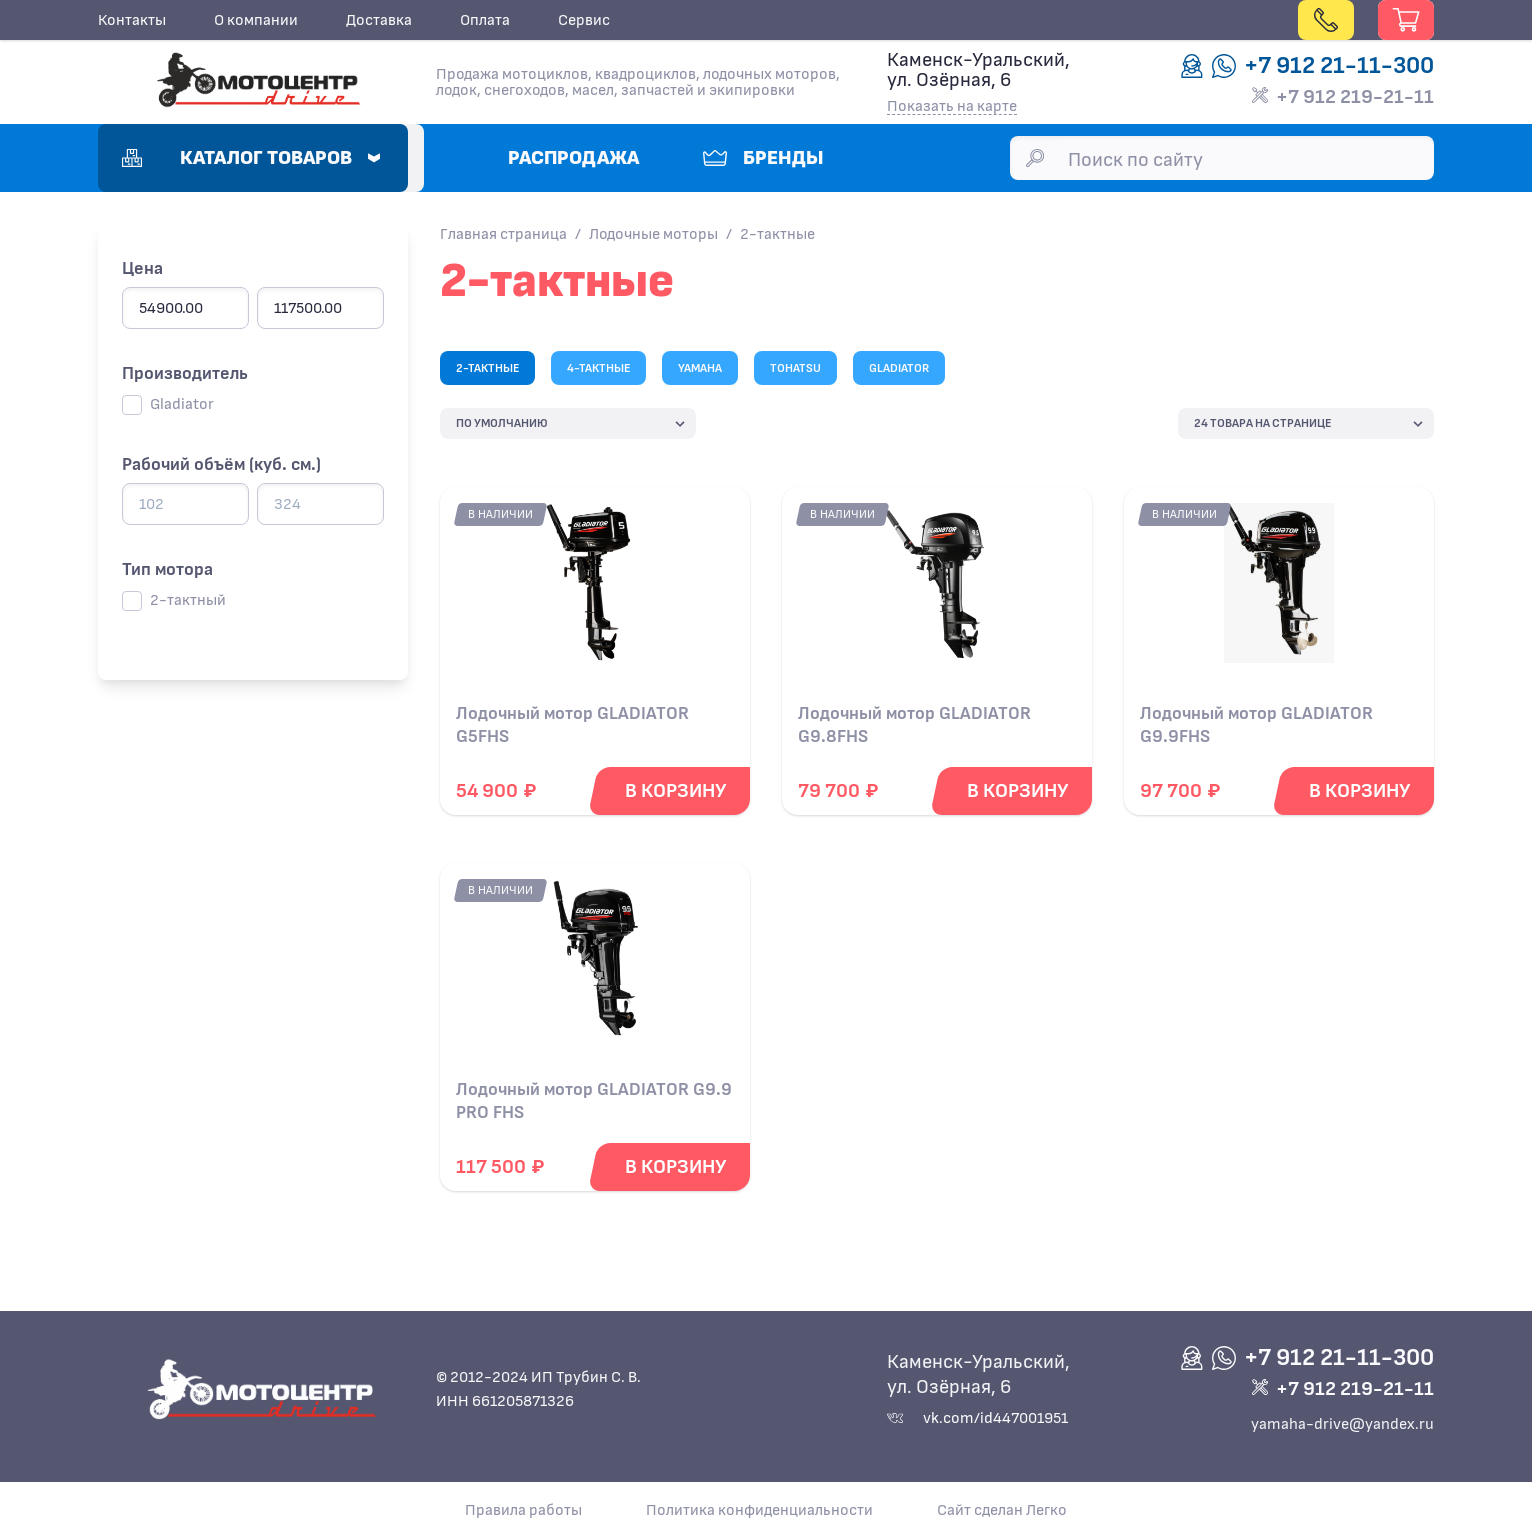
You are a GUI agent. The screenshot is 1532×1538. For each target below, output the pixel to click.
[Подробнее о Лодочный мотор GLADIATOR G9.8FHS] (937, 591)
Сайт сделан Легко (1002, 1510)
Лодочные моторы (653, 234)
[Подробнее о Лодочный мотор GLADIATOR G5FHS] (595, 591)
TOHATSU (795, 368)
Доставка (379, 20)
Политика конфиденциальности (759, 1510)
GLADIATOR (899, 368)
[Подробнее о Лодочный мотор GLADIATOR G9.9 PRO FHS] (595, 967)
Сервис (584, 20)
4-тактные (598, 368)
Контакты (132, 20)
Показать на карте (952, 106)
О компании (256, 20)
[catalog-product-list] (568, 423)
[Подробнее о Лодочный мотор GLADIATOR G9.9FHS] (1279, 591)
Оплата (485, 20)
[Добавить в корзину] (675, 791)
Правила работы (523, 1510)
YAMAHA (700, 368)
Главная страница (503, 234)
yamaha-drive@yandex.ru (1342, 1424)
